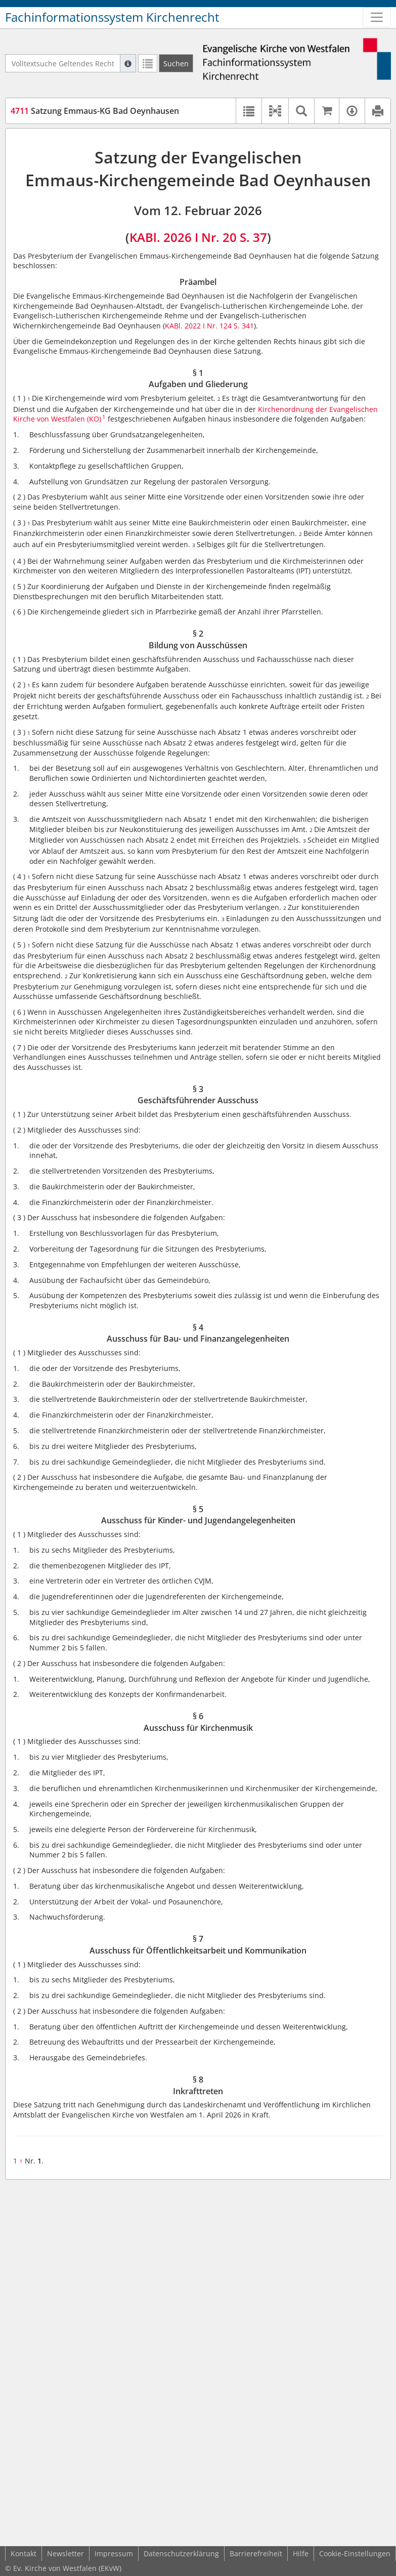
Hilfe (301, 2553)
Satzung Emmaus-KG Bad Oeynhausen (95, 110)
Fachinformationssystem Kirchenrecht (112, 17)
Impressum (114, 2553)
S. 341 (244, 325)
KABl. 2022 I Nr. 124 (198, 325)
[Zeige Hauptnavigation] (377, 17)
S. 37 (253, 237)
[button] (274, 110)
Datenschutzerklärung (181, 2553)
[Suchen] (176, 63)
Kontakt (23, 2553)
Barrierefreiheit (256, 2553)
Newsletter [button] (65, 2553)
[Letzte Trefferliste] (147, 63)
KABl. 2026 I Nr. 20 (183, 237)
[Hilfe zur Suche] (128, 63)
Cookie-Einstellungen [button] (354, 2553)
